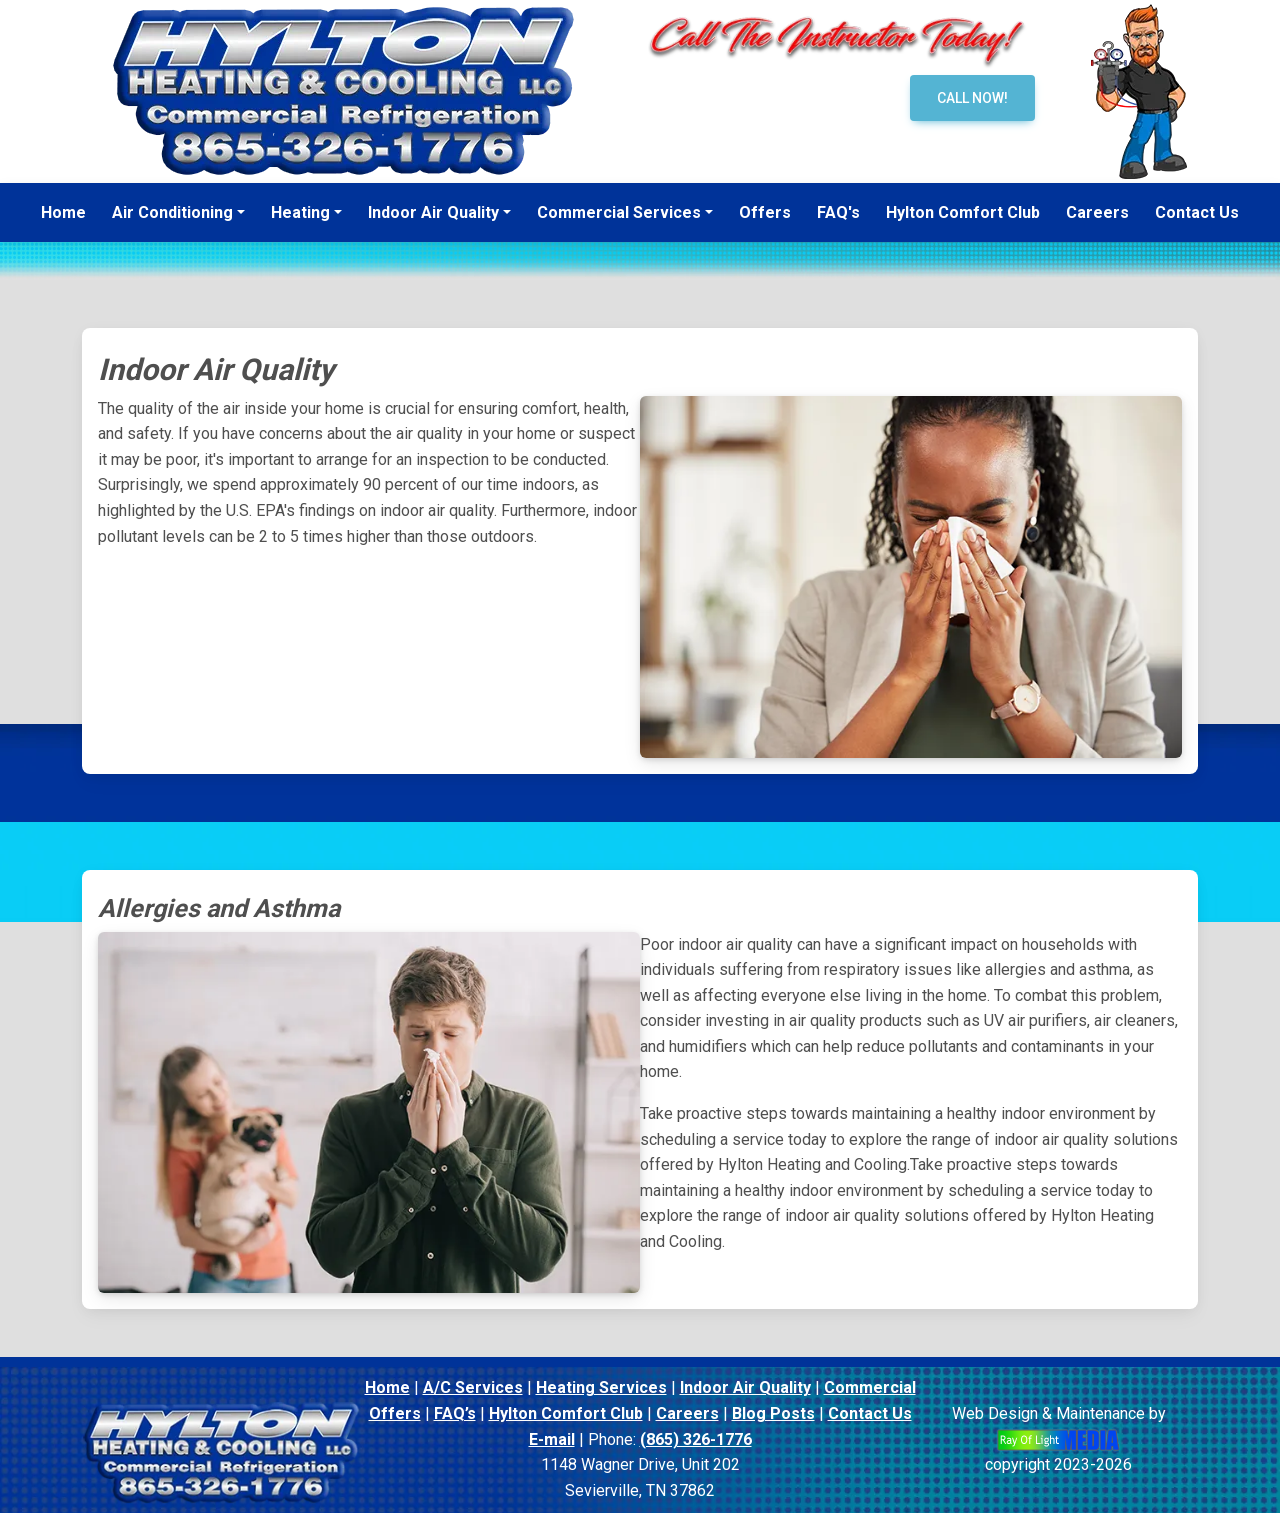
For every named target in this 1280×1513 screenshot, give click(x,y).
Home (387, 1387)
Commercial (870, 1387)
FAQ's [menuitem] (838, 212)
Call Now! (972, 98)
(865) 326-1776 (696, 1439)
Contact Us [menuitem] (1197, 212)
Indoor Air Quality (745, 1387)
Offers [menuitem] (765, 212)
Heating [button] (300, 212)
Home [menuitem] (63, 212)
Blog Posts (773, 1413)
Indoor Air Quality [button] (433, 212)
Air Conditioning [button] (172, 212)
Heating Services (601, 1387)
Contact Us (870, 1413)
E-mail (552, 1439)
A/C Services (473, 1387)
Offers (395, 1413)
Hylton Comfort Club (566, 1413)
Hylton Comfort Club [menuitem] (963, 212)
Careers (687, 1413)
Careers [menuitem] (1097, 212)
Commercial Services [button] (619, 212)
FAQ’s (455, 1413)
